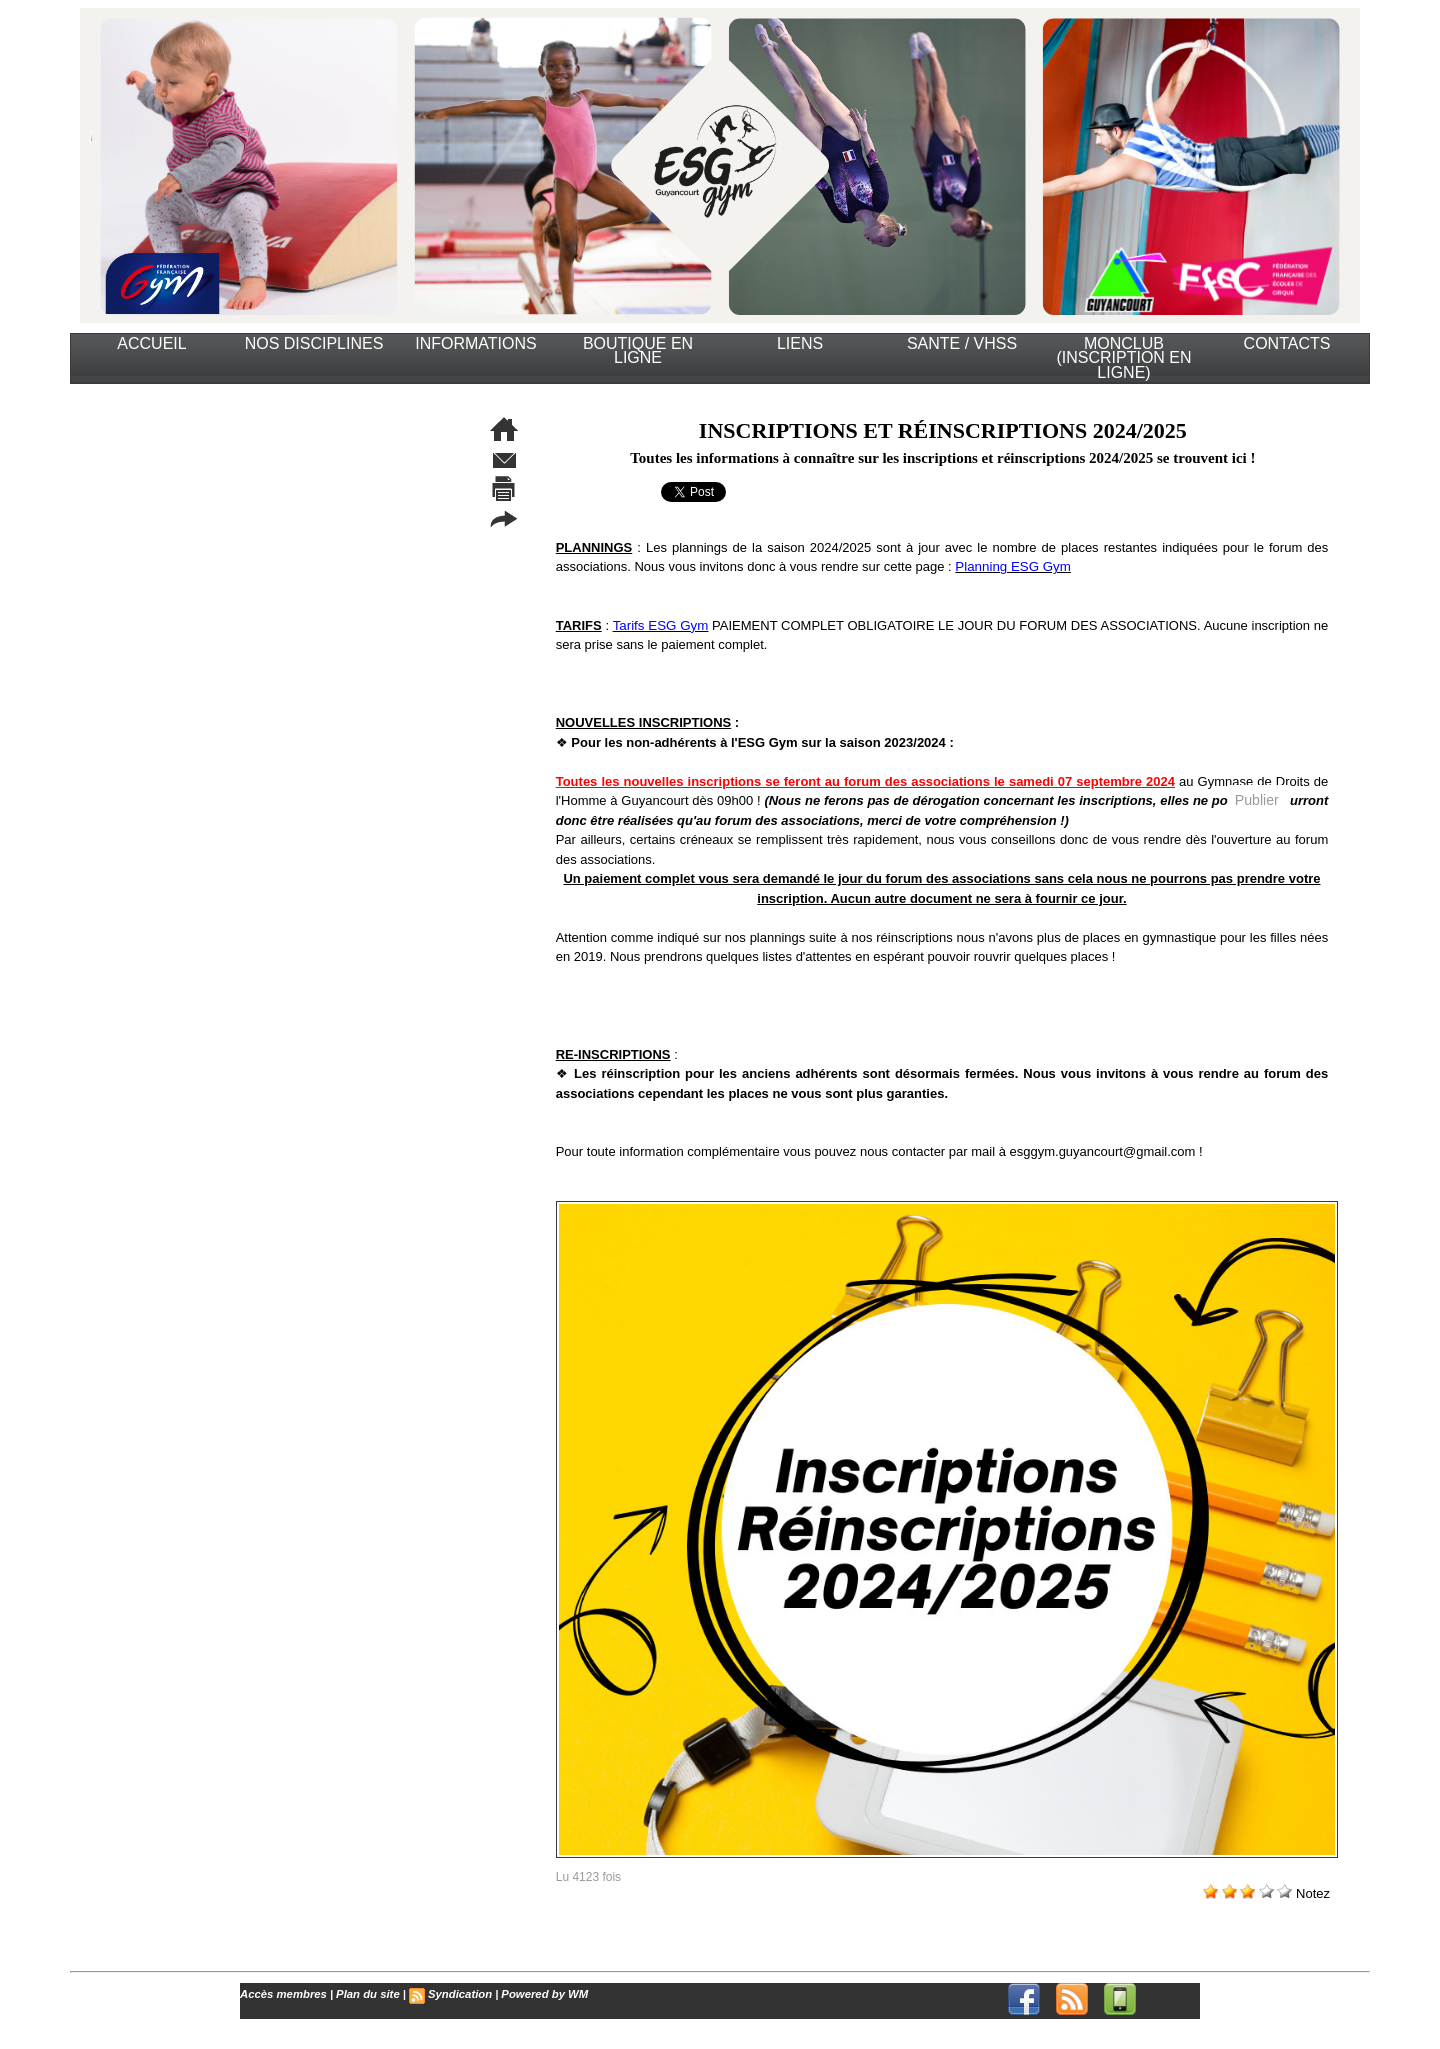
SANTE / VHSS (962, 343)
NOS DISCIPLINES (314, 343)
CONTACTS (1287, 343)
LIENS (800, 343)
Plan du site (365, 1994)
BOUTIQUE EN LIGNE (638, 350)
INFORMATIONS (475, 343)
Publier (1257, 800)
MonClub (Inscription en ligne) (1123, 358)
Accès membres (282, 1994)
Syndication (455, 1994)
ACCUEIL (151, 343)
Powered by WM (537, 1994)
